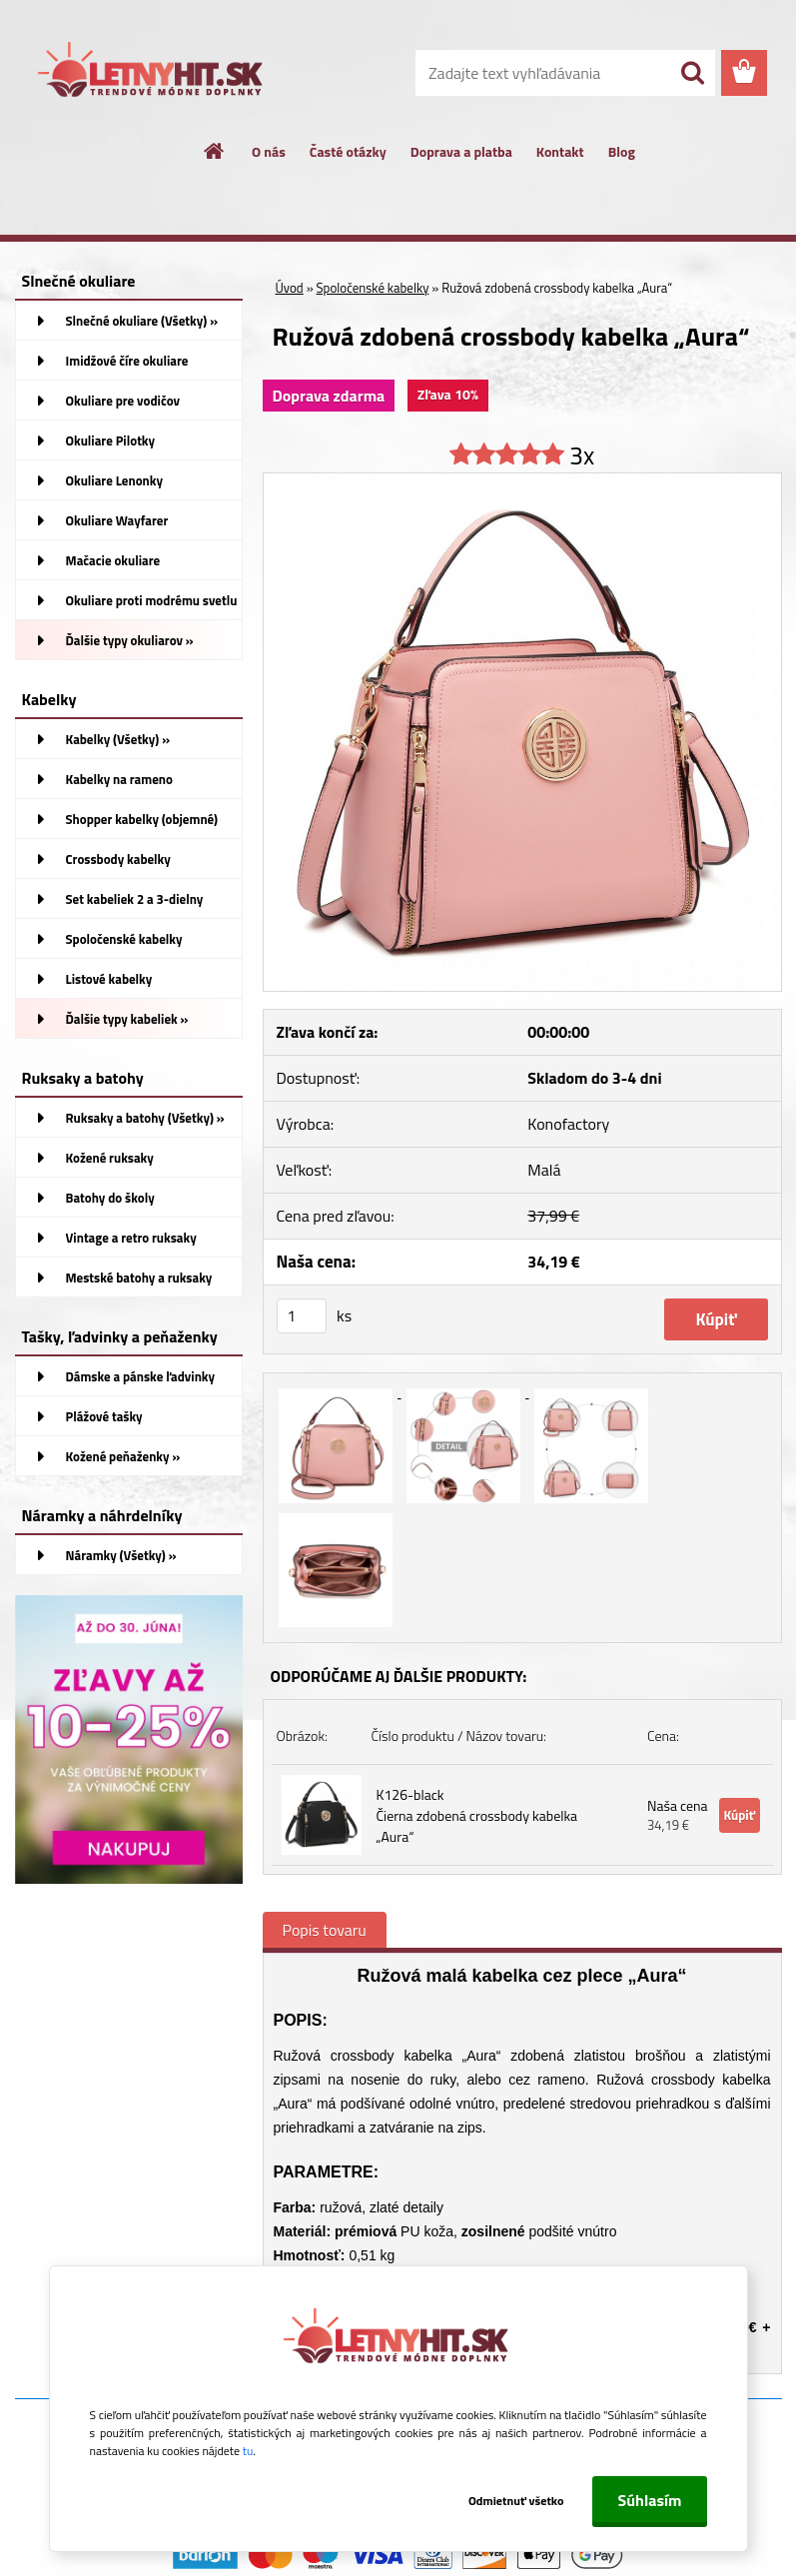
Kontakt (560, 151)
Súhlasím (649, 2500)
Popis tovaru (325, 1930)
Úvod (290, 288)
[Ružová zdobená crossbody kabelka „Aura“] (522, 481)
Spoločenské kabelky (373, 288)
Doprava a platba (461, 151)
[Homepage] (215, 151)
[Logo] (152, 74)
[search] (692, 73)
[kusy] (302, 1315)
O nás (269, 151)
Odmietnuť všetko (512, 2500)
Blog (621, 151)
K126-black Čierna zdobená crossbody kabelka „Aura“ (477, 1815)
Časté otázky (348, 151)
